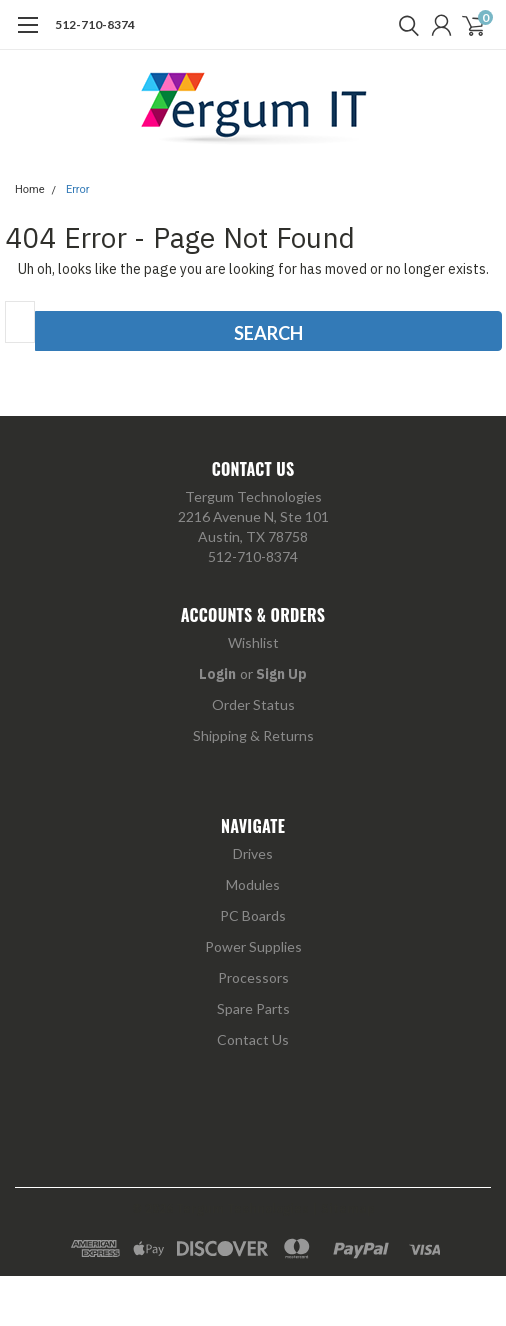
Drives (253, 853)
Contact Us (253, 1039)
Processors (253, 977)
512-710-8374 (95, 24)
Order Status (253, 704)
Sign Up (281, 674)
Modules (253, 884)
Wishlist (253, 642)
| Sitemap (343, 1208)
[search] (404, 25)
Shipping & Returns (253, 735)
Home (30, 189)
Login (217, 674)
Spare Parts (253, 1008)
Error (78, 189)
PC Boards (253, 915)
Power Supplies (253, 946)
